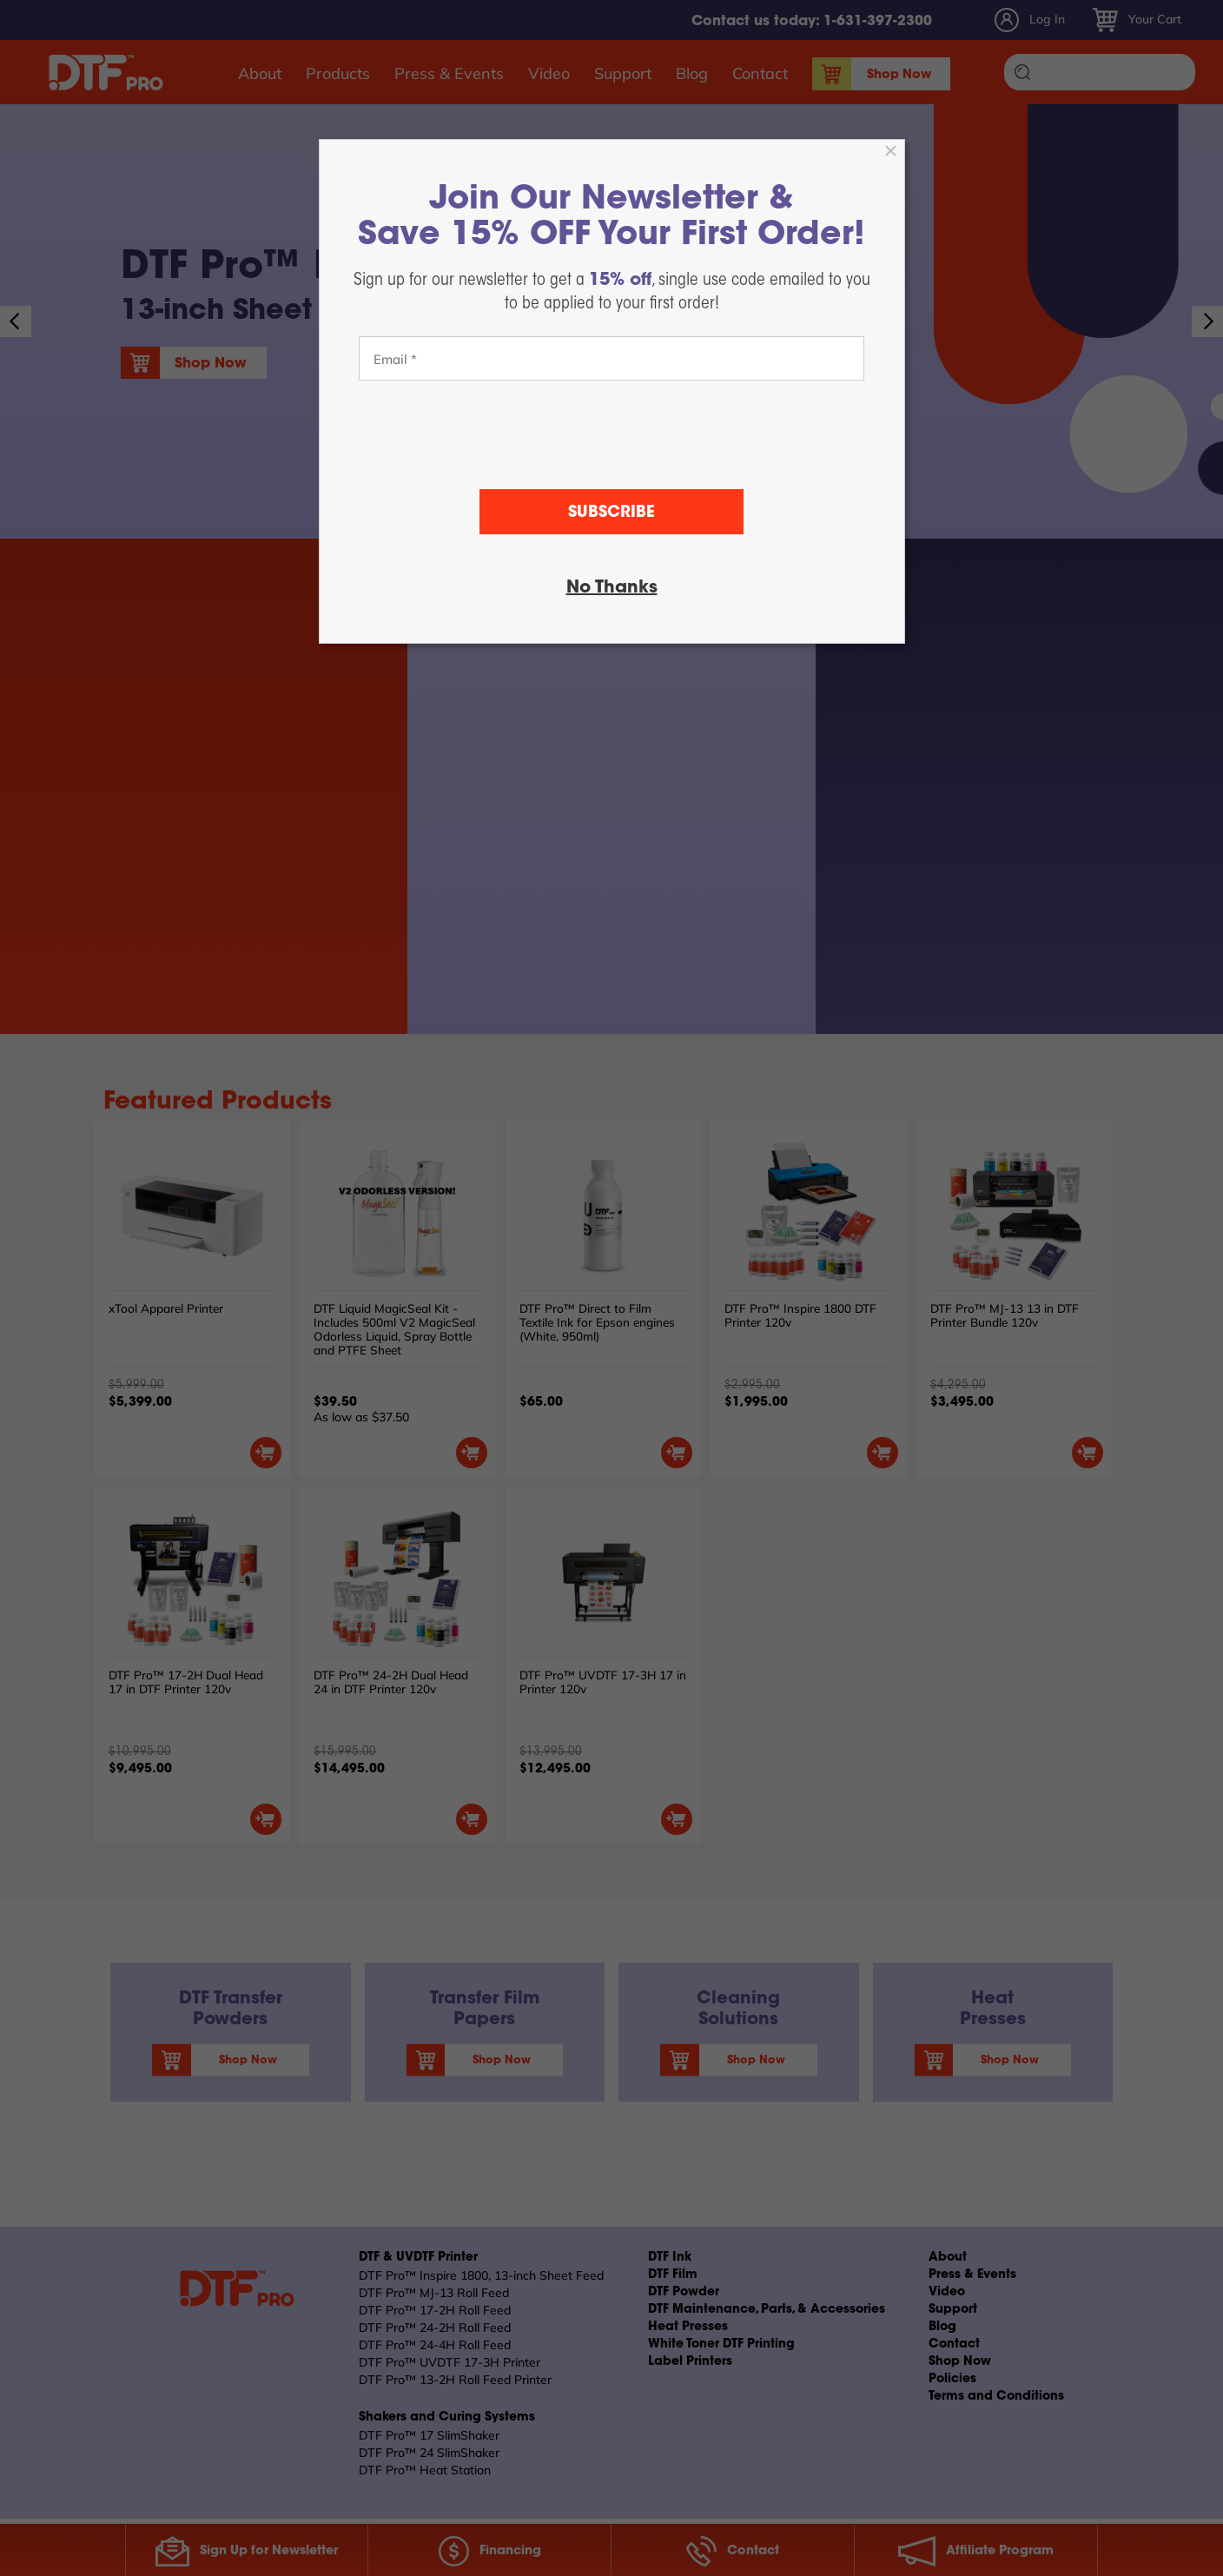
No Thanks (612, 588)
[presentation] (611, 435)
